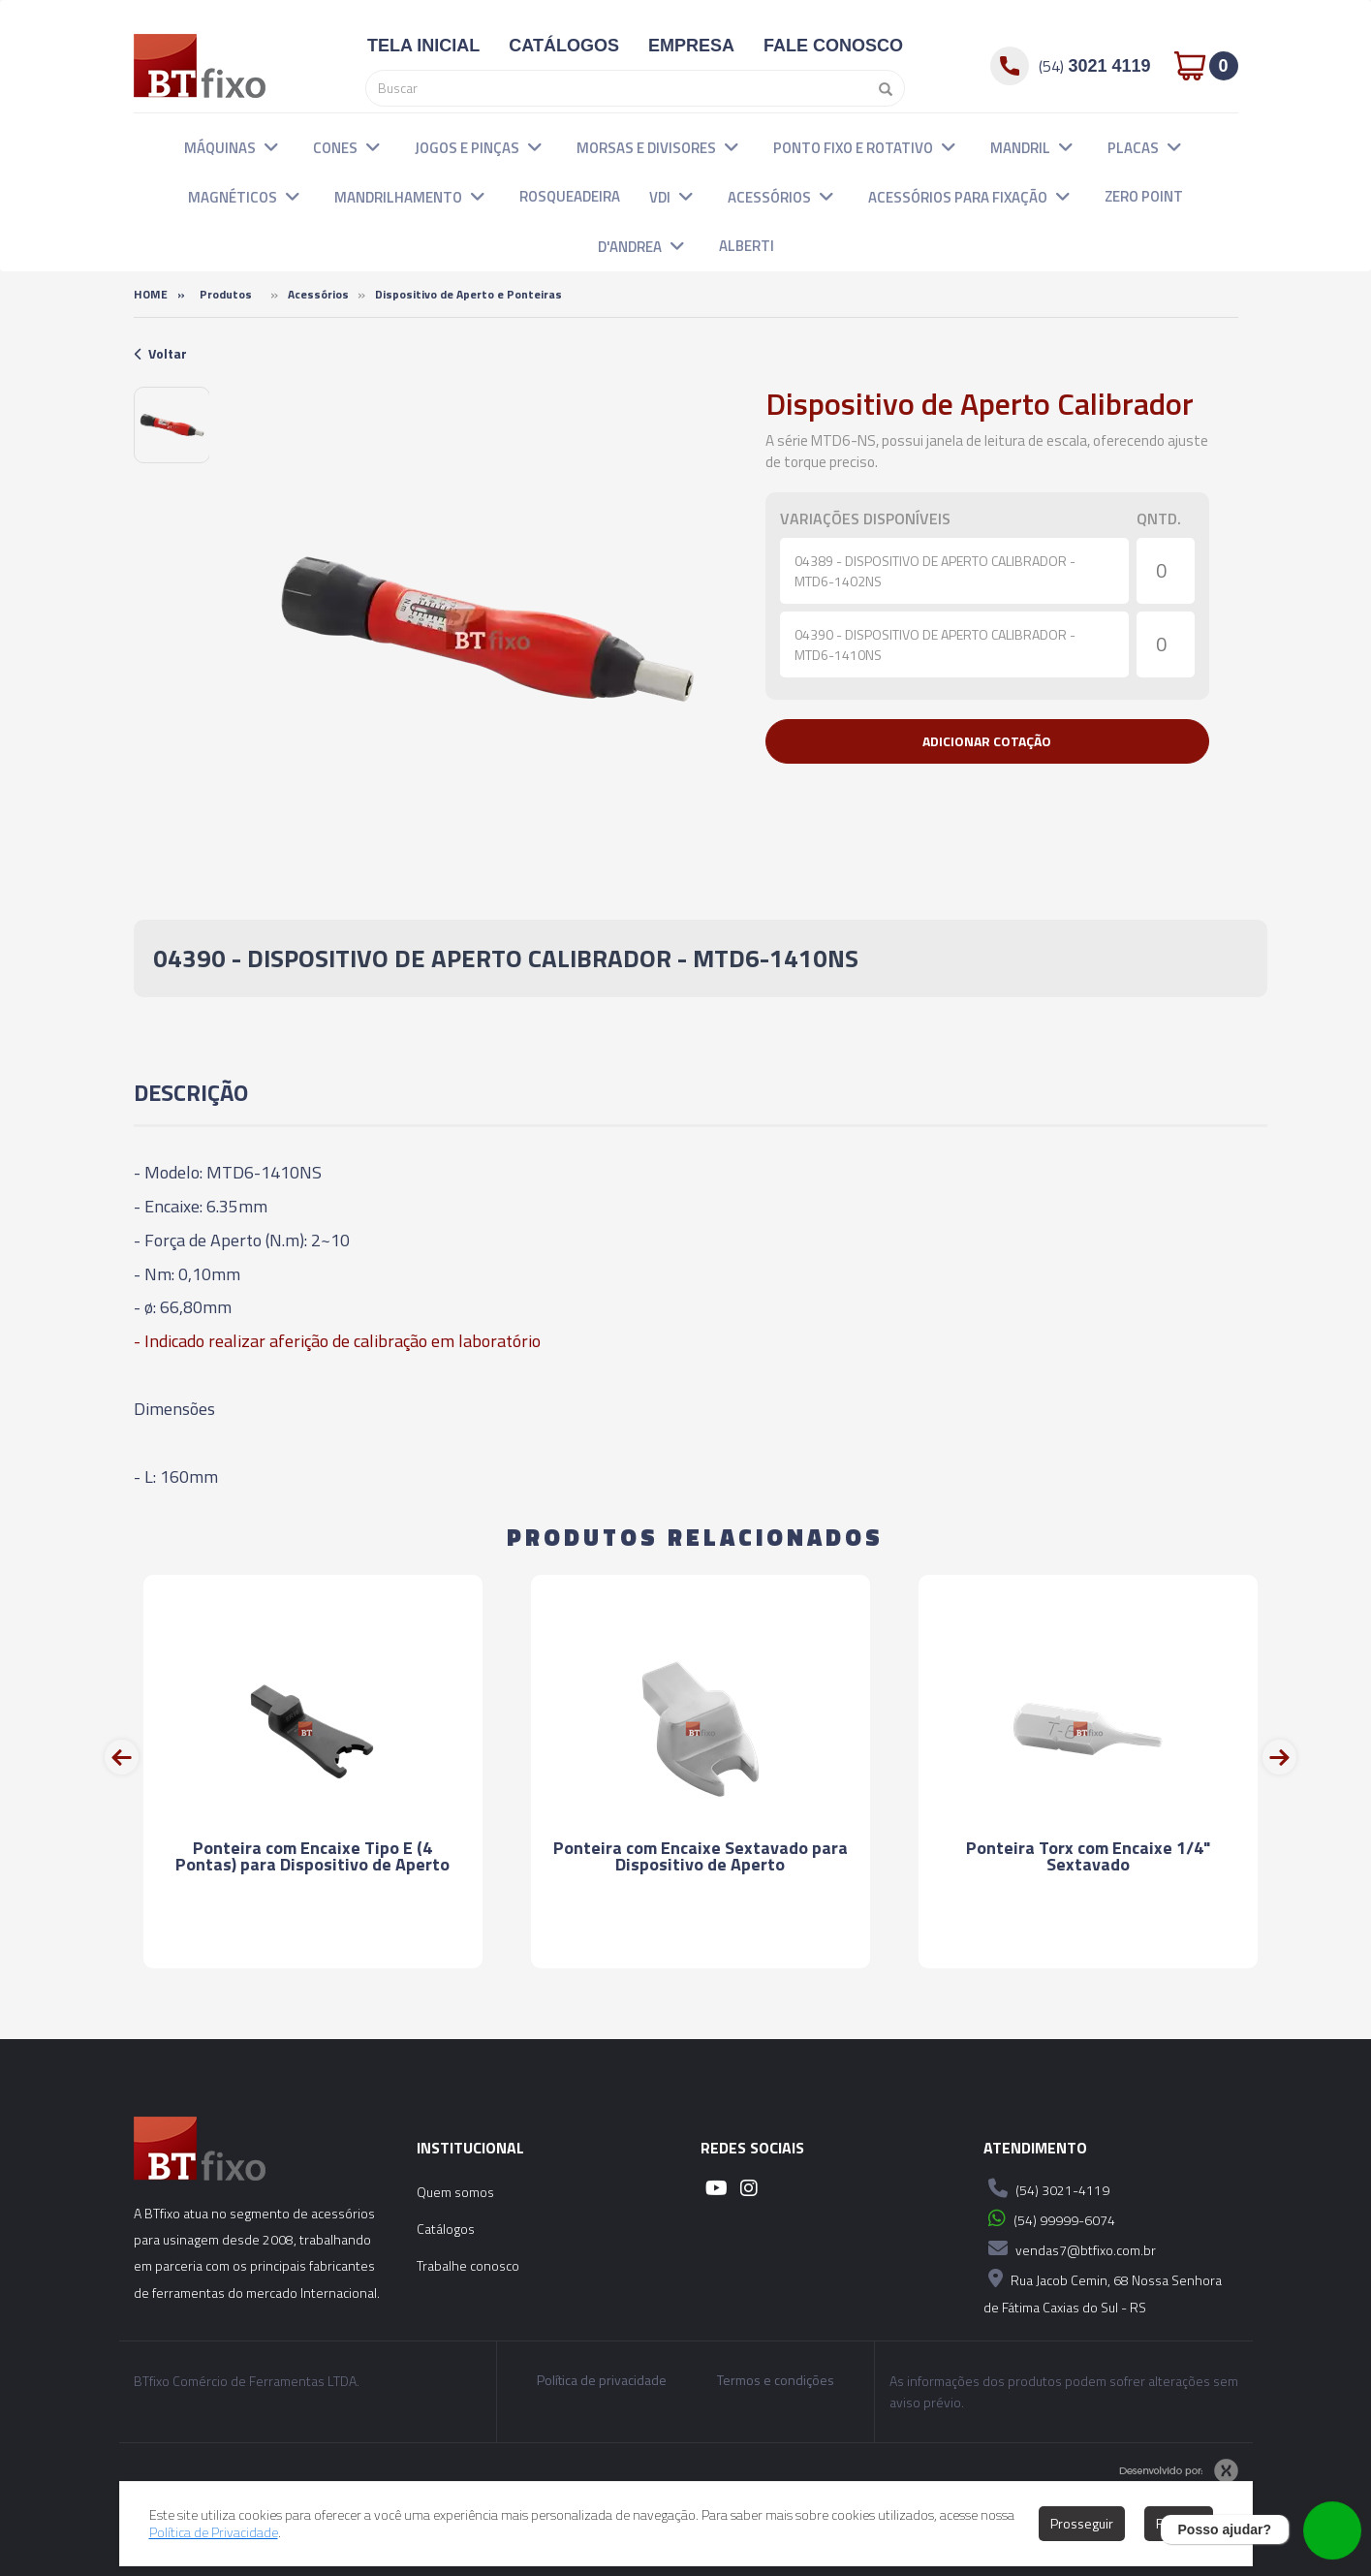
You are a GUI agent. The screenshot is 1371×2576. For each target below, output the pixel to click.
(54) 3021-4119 (1046, 2188)
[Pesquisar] (880, 88)
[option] (172, 425)
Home (151, 294)
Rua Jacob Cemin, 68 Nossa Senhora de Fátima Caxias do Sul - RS (1102, 2290)
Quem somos (455, 2192)
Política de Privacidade (213, 2532)
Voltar (160, 353)
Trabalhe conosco (468, 2265)
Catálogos (446, 2228)
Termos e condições (775, 2380)
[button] (271, 146)
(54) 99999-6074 (1049, 2218)
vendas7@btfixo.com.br (1069, 2248)
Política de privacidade (602, 2380)
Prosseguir (1081, 2523)
